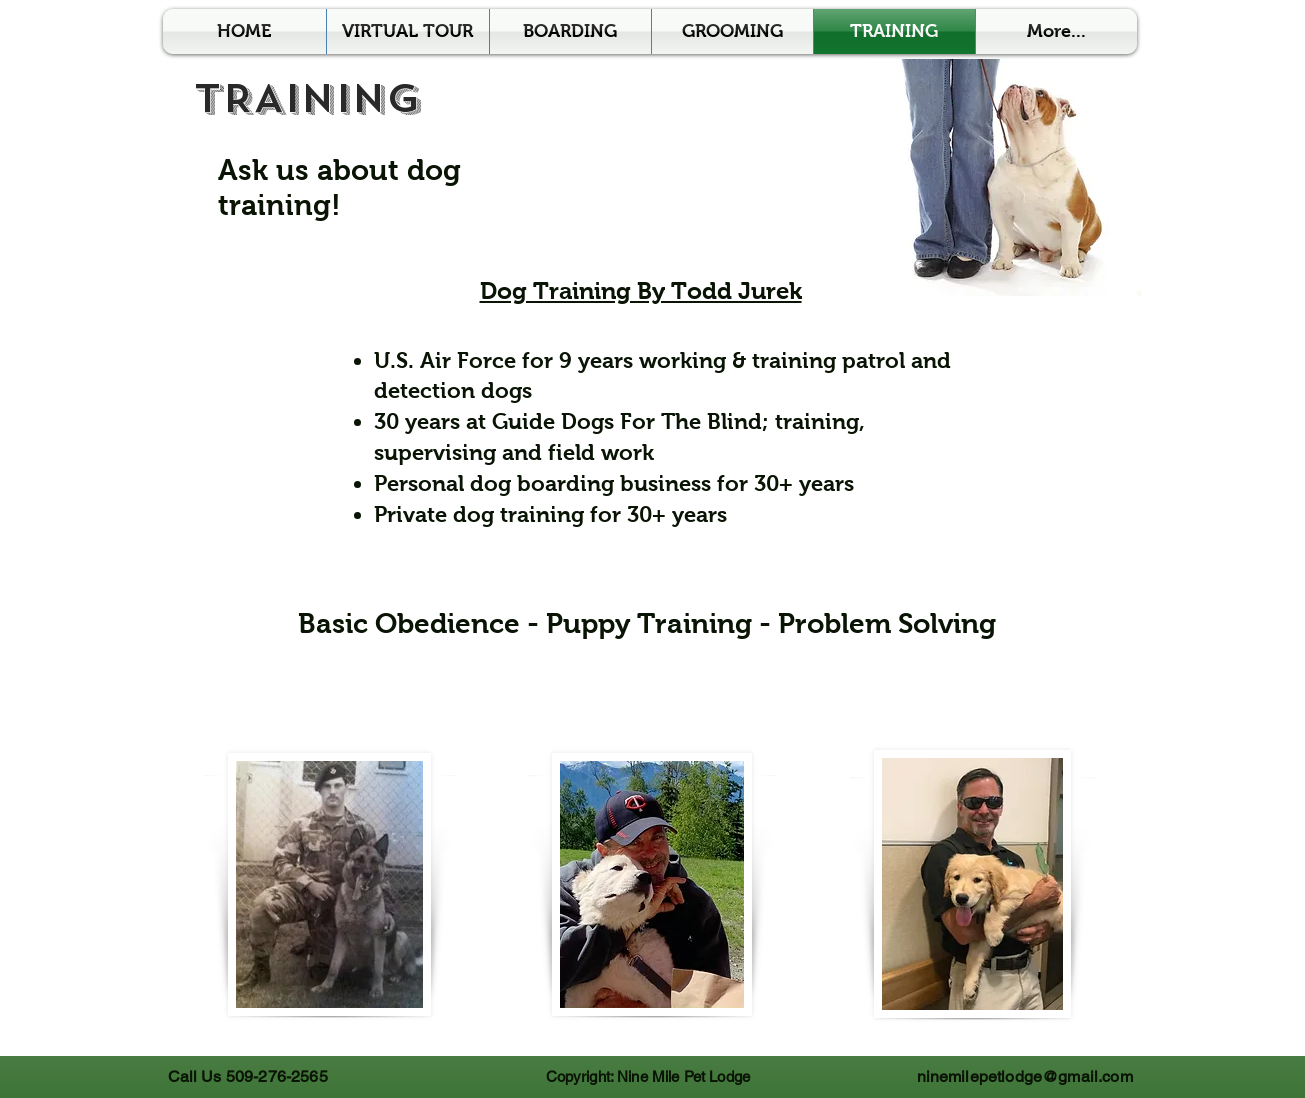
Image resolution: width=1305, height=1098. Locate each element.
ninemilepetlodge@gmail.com (1025, 1076)
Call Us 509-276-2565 (248, 1076)
